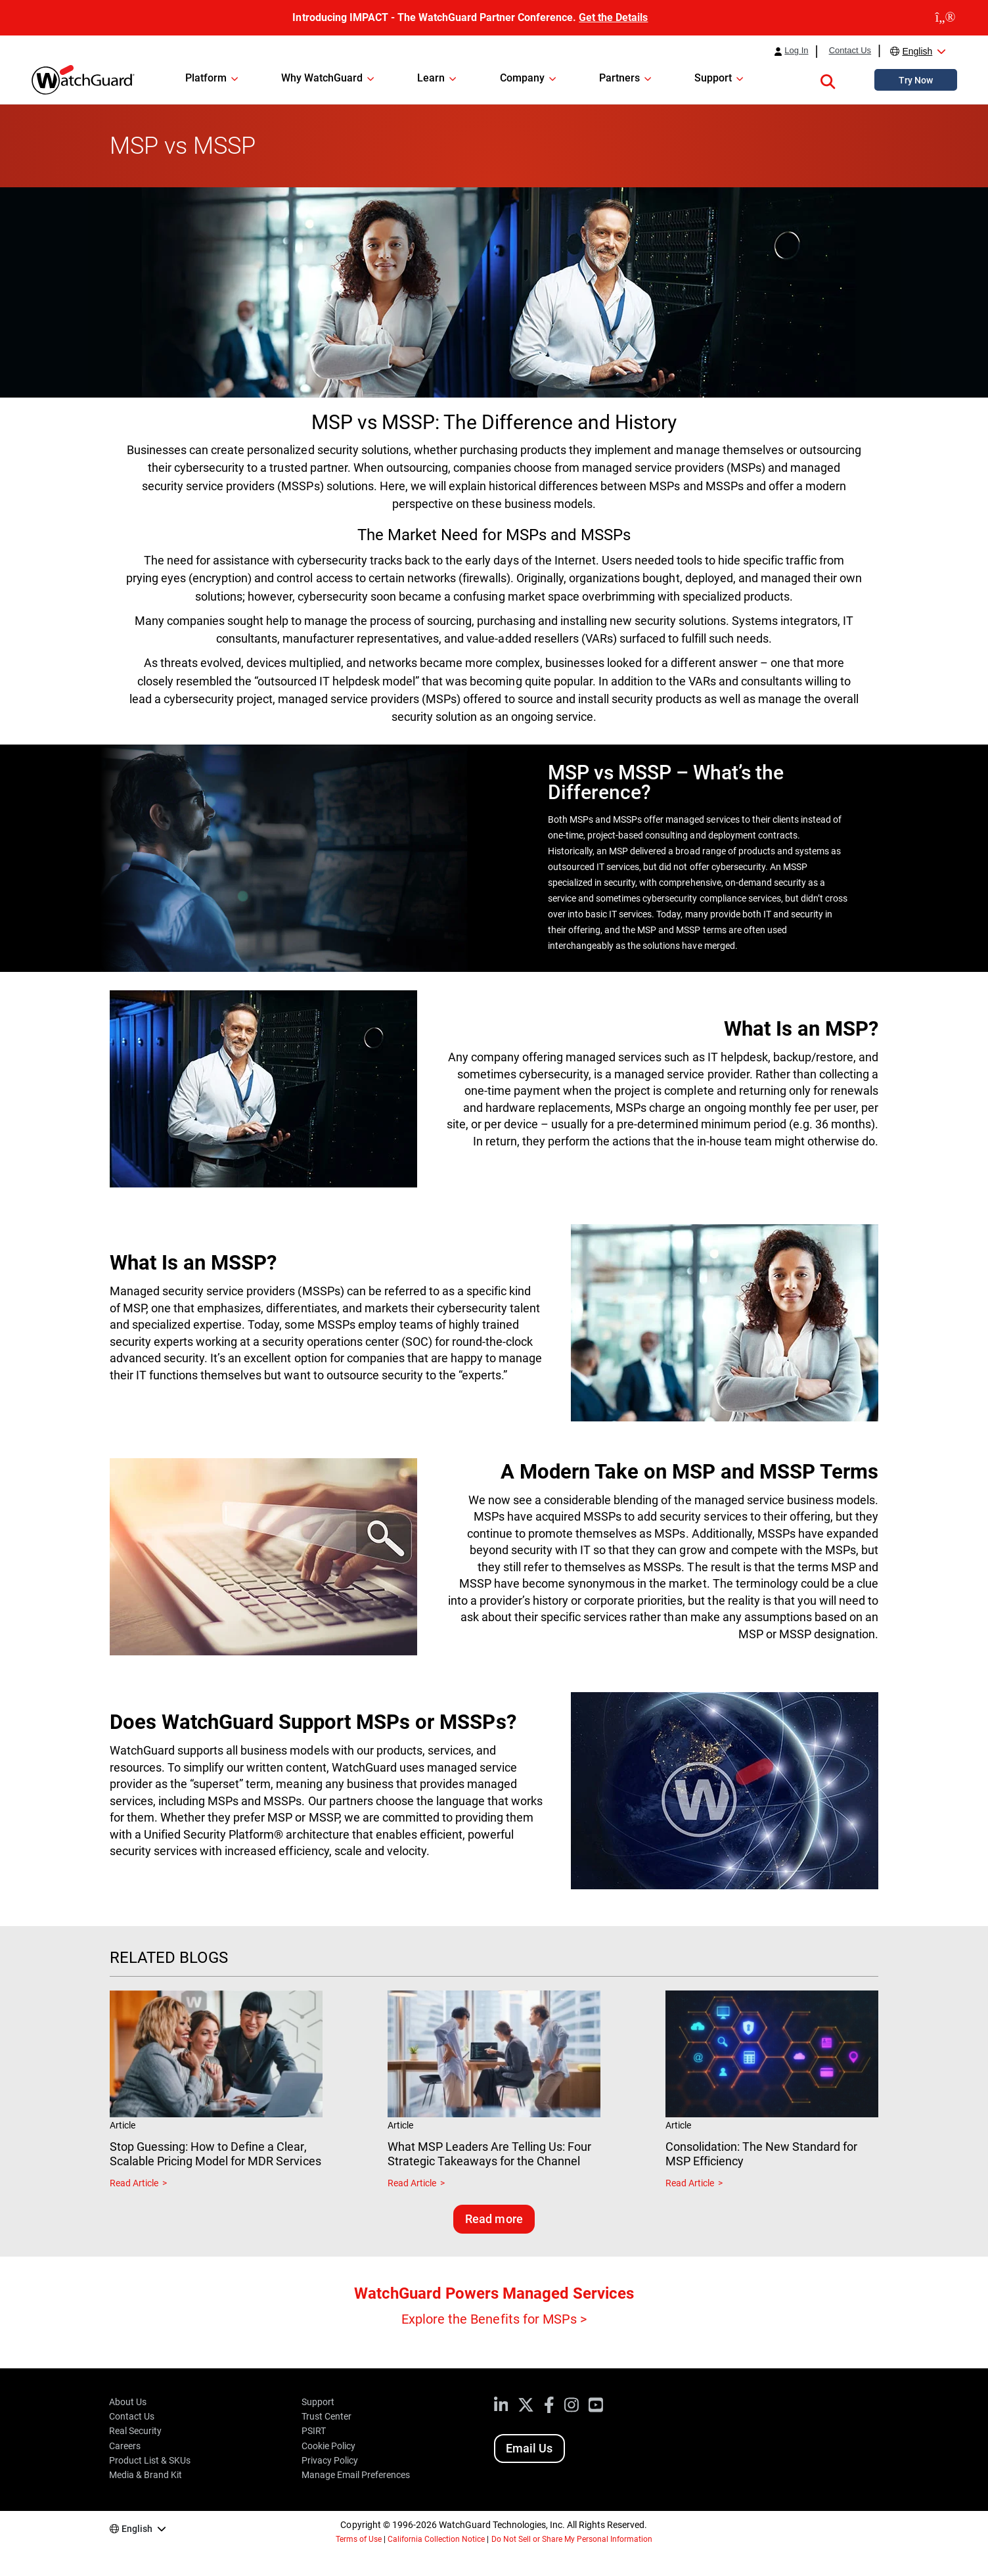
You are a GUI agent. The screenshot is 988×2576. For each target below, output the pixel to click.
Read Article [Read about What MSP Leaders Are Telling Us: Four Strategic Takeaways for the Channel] (412, 2183)
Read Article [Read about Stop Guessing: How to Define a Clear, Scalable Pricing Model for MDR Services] (134, 2183)
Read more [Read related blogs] (493, 2219)
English (917, 51)
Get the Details (613, 17)
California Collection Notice (436, 2539)
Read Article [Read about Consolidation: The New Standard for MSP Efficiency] (689, 2183)
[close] (945, 17)
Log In (796, 51)
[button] (827, 79)
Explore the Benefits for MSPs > (493, 2319)
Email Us (529, 2448)
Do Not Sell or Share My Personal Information (572, 2539)
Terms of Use (359, 2539)
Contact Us (850, 51)
